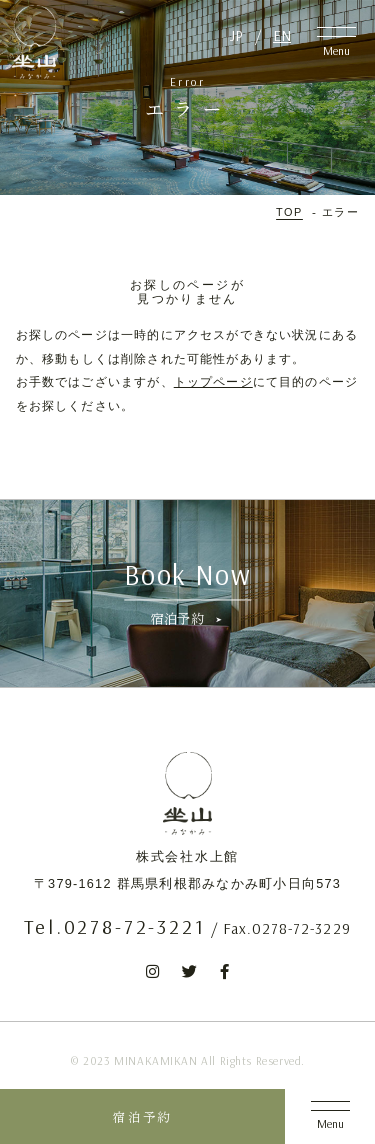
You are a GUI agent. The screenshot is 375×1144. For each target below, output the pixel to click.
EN (282, 35)
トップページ (213, 381)
